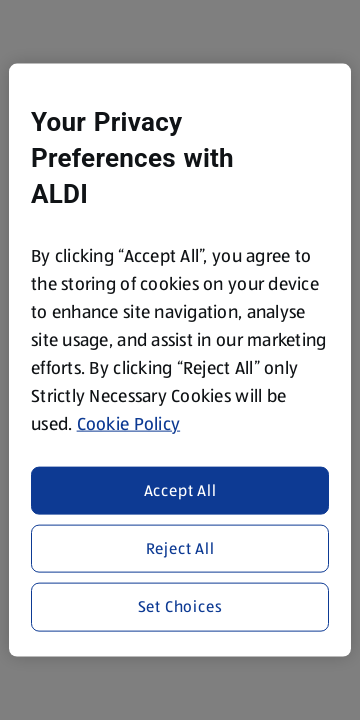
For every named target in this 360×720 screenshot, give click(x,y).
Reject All (180, 548)
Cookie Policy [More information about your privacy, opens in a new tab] (129, 424)
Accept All (180, 489)
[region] (180, 360)
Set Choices (180, 606)
